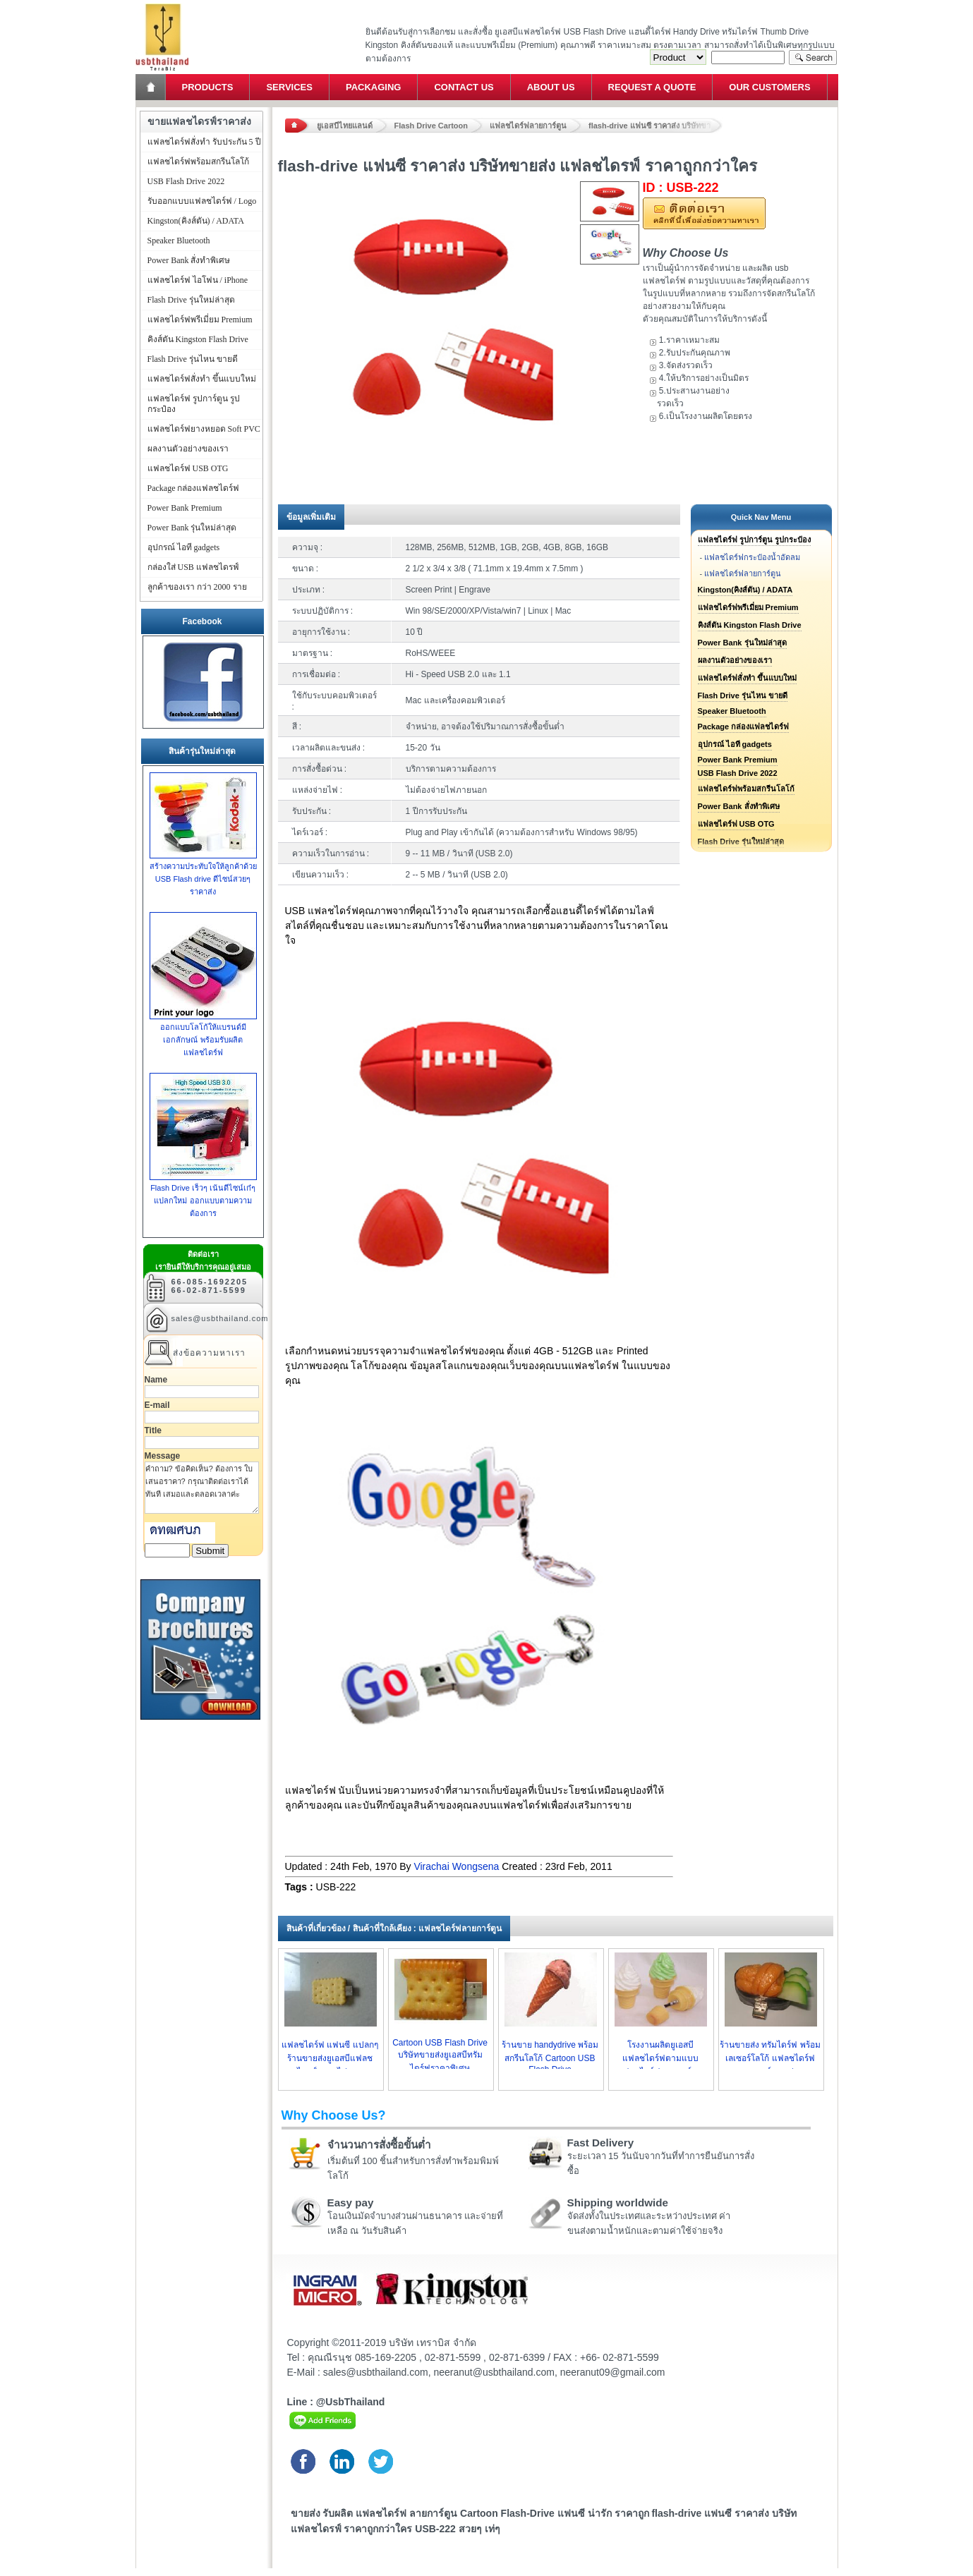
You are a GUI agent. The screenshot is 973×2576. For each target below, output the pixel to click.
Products (208, 87)
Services (289, 87)
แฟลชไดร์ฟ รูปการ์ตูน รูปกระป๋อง (754, 539)
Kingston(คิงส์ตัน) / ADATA (745, 589)
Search (813, 57)
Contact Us (463, 87)
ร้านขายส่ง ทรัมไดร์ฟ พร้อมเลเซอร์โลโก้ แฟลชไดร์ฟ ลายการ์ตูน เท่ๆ (770, 2058)
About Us (551, 87)
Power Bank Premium (738, 759)
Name (156, 1380)
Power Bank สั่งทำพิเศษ (739, 806)
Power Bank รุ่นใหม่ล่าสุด (742, 642)
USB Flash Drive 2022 (738, 773)
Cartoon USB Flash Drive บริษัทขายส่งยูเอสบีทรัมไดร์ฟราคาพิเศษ (440, 2055)
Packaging (373, 87)
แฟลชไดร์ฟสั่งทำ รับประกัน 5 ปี (204, 142)
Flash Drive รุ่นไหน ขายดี (742, 695)
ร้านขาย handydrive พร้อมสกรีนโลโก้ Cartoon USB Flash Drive (550, 2057)
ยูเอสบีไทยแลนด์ (345, 125)
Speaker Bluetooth (732, 711)
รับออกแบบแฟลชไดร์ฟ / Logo (202, 201)
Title (153, 1430)
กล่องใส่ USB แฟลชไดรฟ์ (193, 567)
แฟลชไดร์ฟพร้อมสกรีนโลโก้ (746, 788)
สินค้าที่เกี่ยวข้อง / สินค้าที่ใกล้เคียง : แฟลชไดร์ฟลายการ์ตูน (394, 1928)
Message (163, 1456)
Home (151, 87)
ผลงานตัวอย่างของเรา (735, 660)
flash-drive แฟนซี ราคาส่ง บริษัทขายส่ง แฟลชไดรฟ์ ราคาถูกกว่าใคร (655, 125)
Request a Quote (652, 87)
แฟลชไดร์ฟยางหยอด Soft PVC (203, 429)
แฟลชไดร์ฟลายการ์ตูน (528, 125)
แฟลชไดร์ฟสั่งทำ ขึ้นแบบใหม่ (747, 678)
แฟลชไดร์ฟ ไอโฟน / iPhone (197, 280)
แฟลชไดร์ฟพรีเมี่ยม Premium (748, 607)
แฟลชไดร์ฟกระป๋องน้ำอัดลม (752, 557)
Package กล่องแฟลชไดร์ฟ (744, 726)
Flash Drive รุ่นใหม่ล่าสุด (191, 300)
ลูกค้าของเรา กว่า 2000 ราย (197, 587)
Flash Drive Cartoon (431, 125)
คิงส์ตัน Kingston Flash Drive (750, 625)
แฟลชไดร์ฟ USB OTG (736, 824)
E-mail (157, 1405)
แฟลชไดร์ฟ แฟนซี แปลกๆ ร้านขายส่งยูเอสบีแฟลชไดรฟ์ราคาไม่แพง (330, 2058)
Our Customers (769, 87)
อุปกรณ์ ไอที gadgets (735, 744)
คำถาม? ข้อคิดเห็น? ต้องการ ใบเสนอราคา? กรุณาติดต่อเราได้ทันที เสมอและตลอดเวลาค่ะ (202, 1488)
